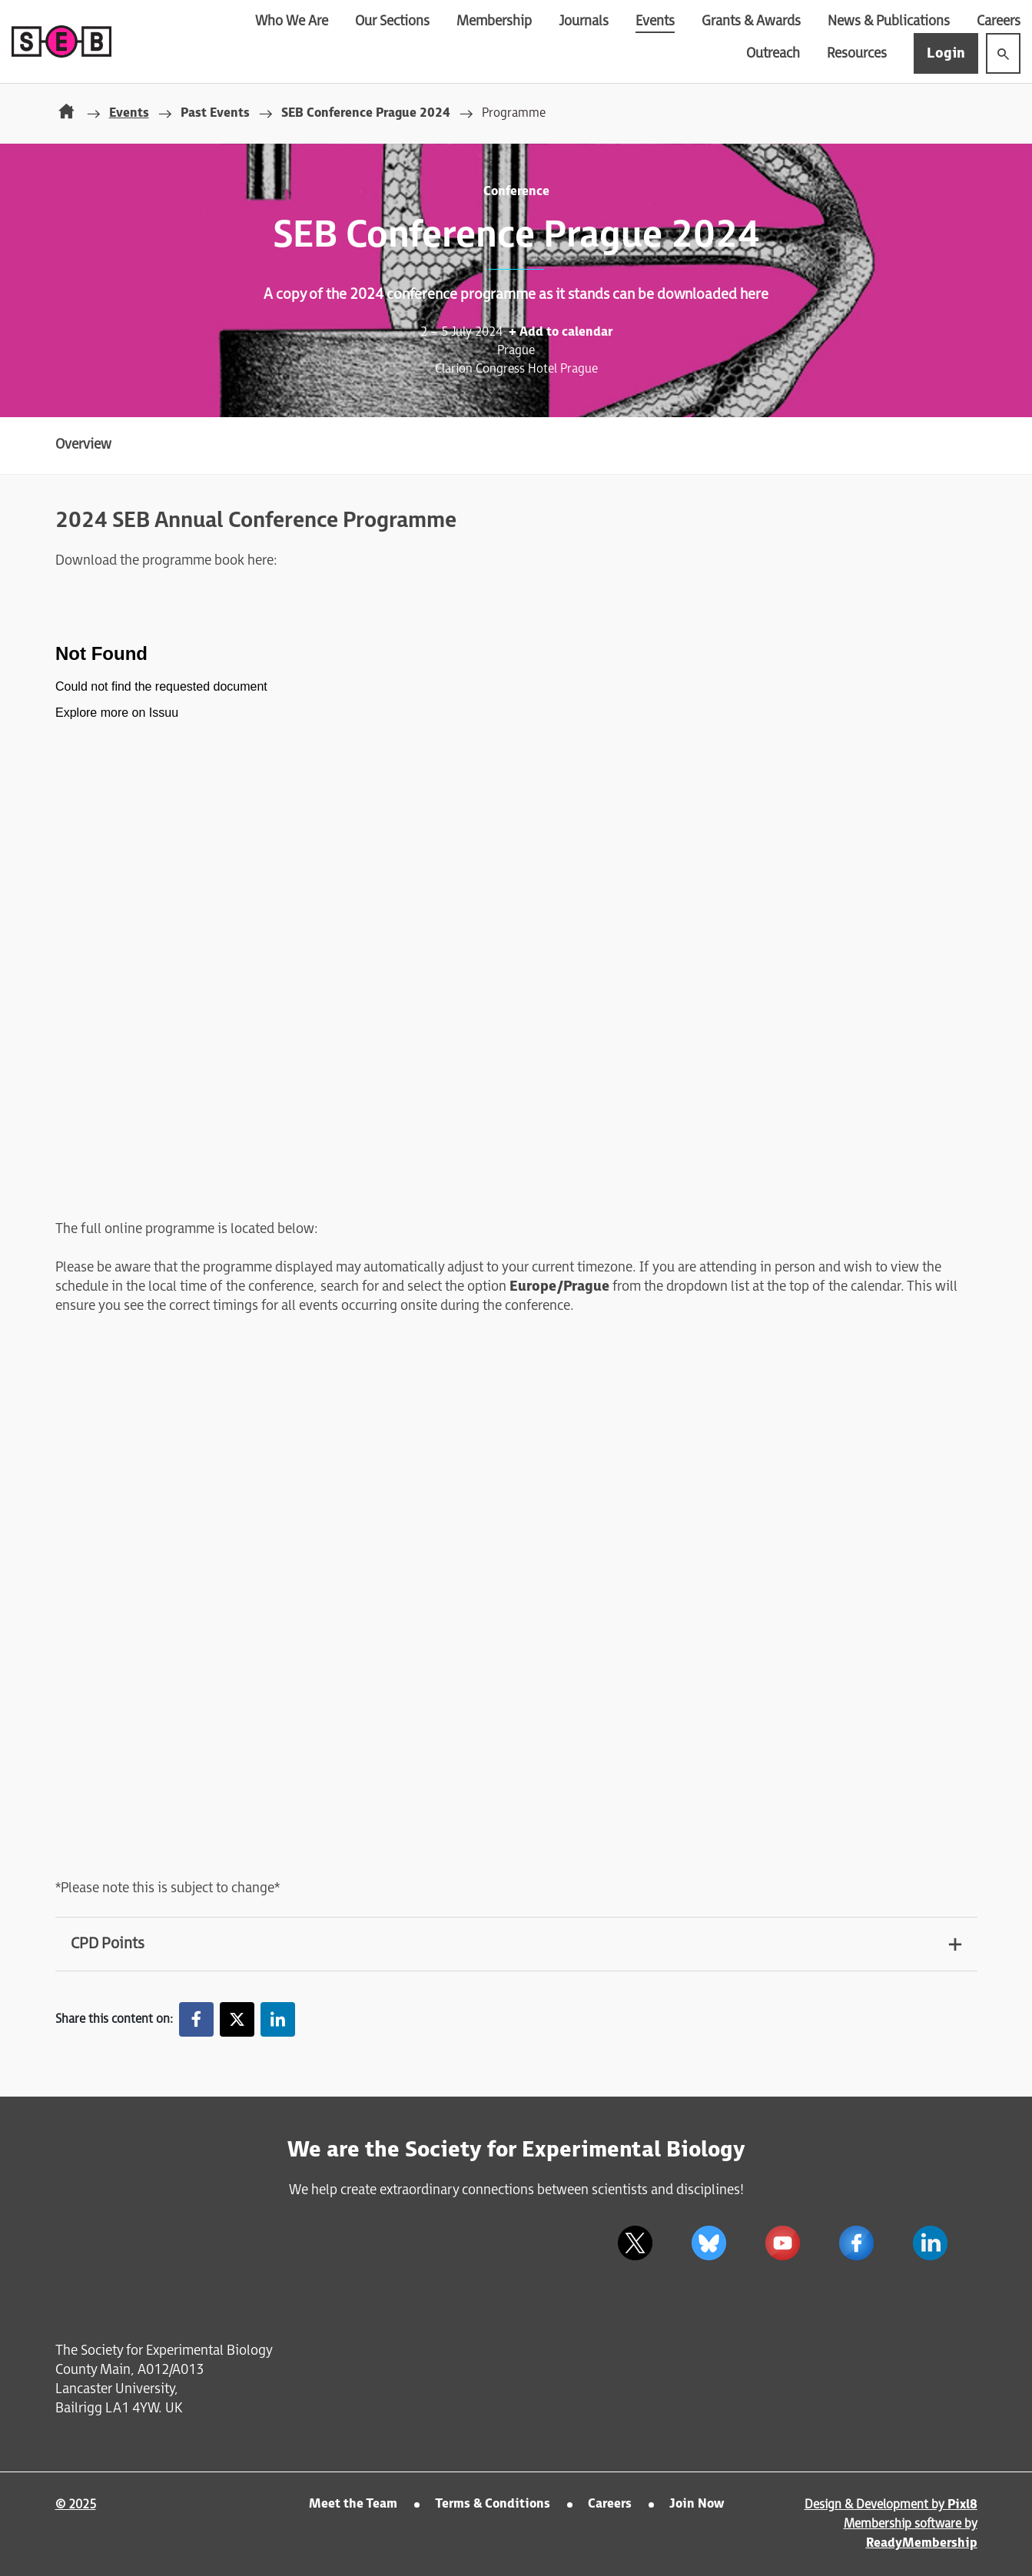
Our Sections (392, 21)
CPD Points (107, 1943)
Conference (516, 191)
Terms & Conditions (492, 2504)
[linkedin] (930, 2242)
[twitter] (635, 2242)
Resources (857, 53)
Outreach (773, 53)
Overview (83, 444)
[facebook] (857, 2242)
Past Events (215, 113)
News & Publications (889, 21)
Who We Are (291, 21)
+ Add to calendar (560, 332)
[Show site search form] (1003, 53)
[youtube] (783, 2242)
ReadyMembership (921, 2543)
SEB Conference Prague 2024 (365, 113)
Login (946, 53)
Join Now (696, 2504)
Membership (494, 21)
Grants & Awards (751, 21)
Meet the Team (353, 2504)
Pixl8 (962, 2505)
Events (655, 21)
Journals (584, 21)
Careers (998, 21)
